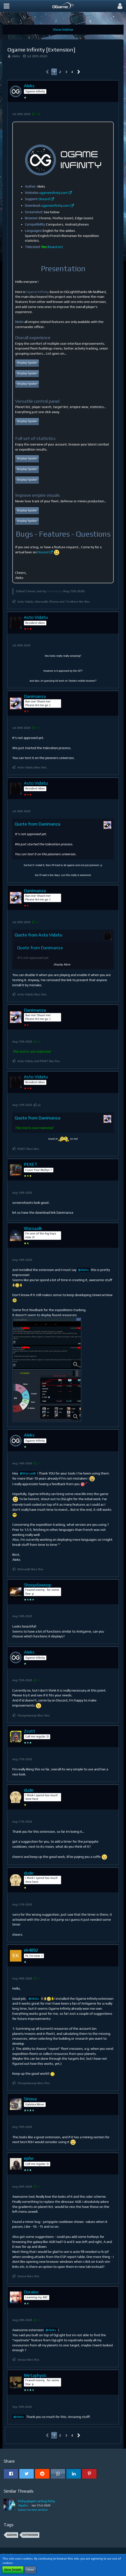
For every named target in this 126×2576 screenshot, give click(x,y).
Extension (30, 2535)
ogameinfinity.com (53, 193)
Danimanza (54, 591)
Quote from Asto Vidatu (38, 934)
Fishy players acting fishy (36, 2501)
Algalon (23, 2505)
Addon (12, 2535)
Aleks (16, 56)
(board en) (55, 247)
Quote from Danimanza (37, 823)
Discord (44, 199)
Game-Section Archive (33, 2509)
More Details (12, 2569)
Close (30, 2569)
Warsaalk (29, 1473)
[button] (6, 6)
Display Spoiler (27, 363)
